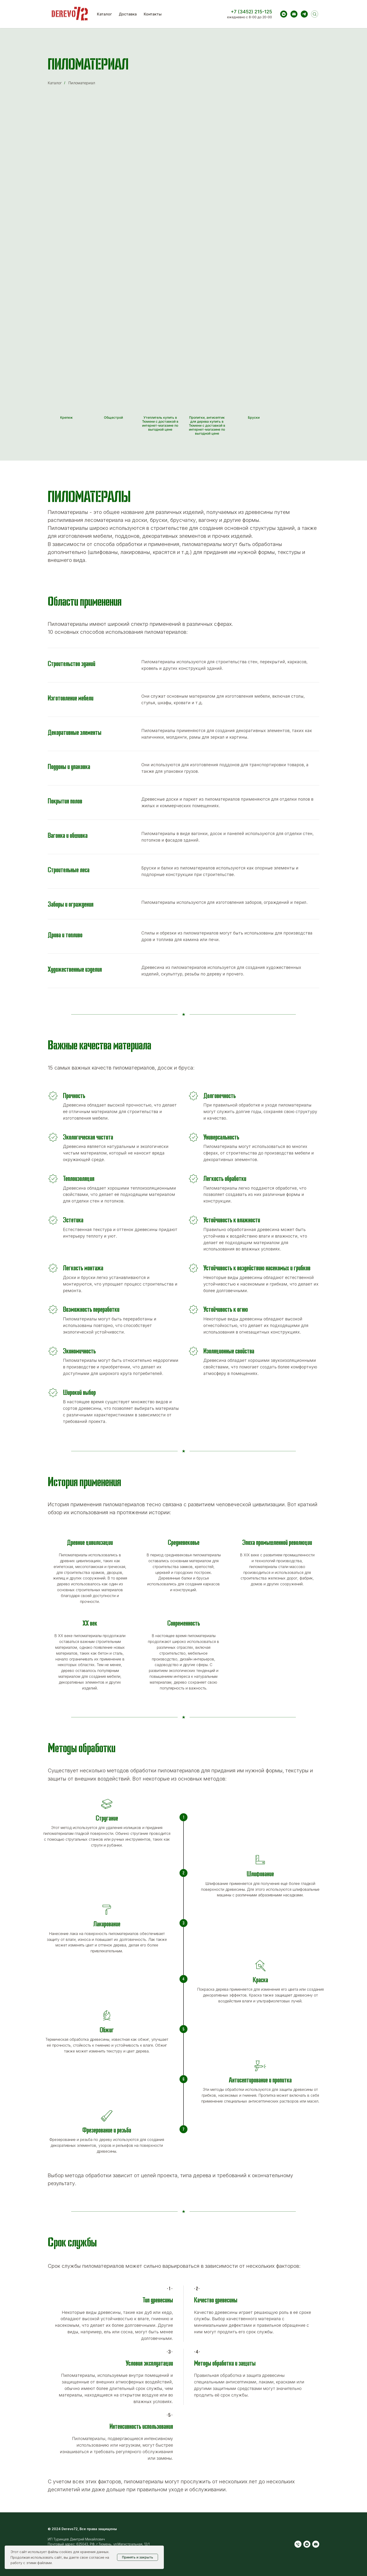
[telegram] (304, 14)
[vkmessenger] (283, 14)
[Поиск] (314, 14)
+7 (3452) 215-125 (251, 12)
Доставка (128, 14)
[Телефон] (297, 2544)
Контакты (152, 14)
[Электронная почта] (293, 14)
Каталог (104, 14)
